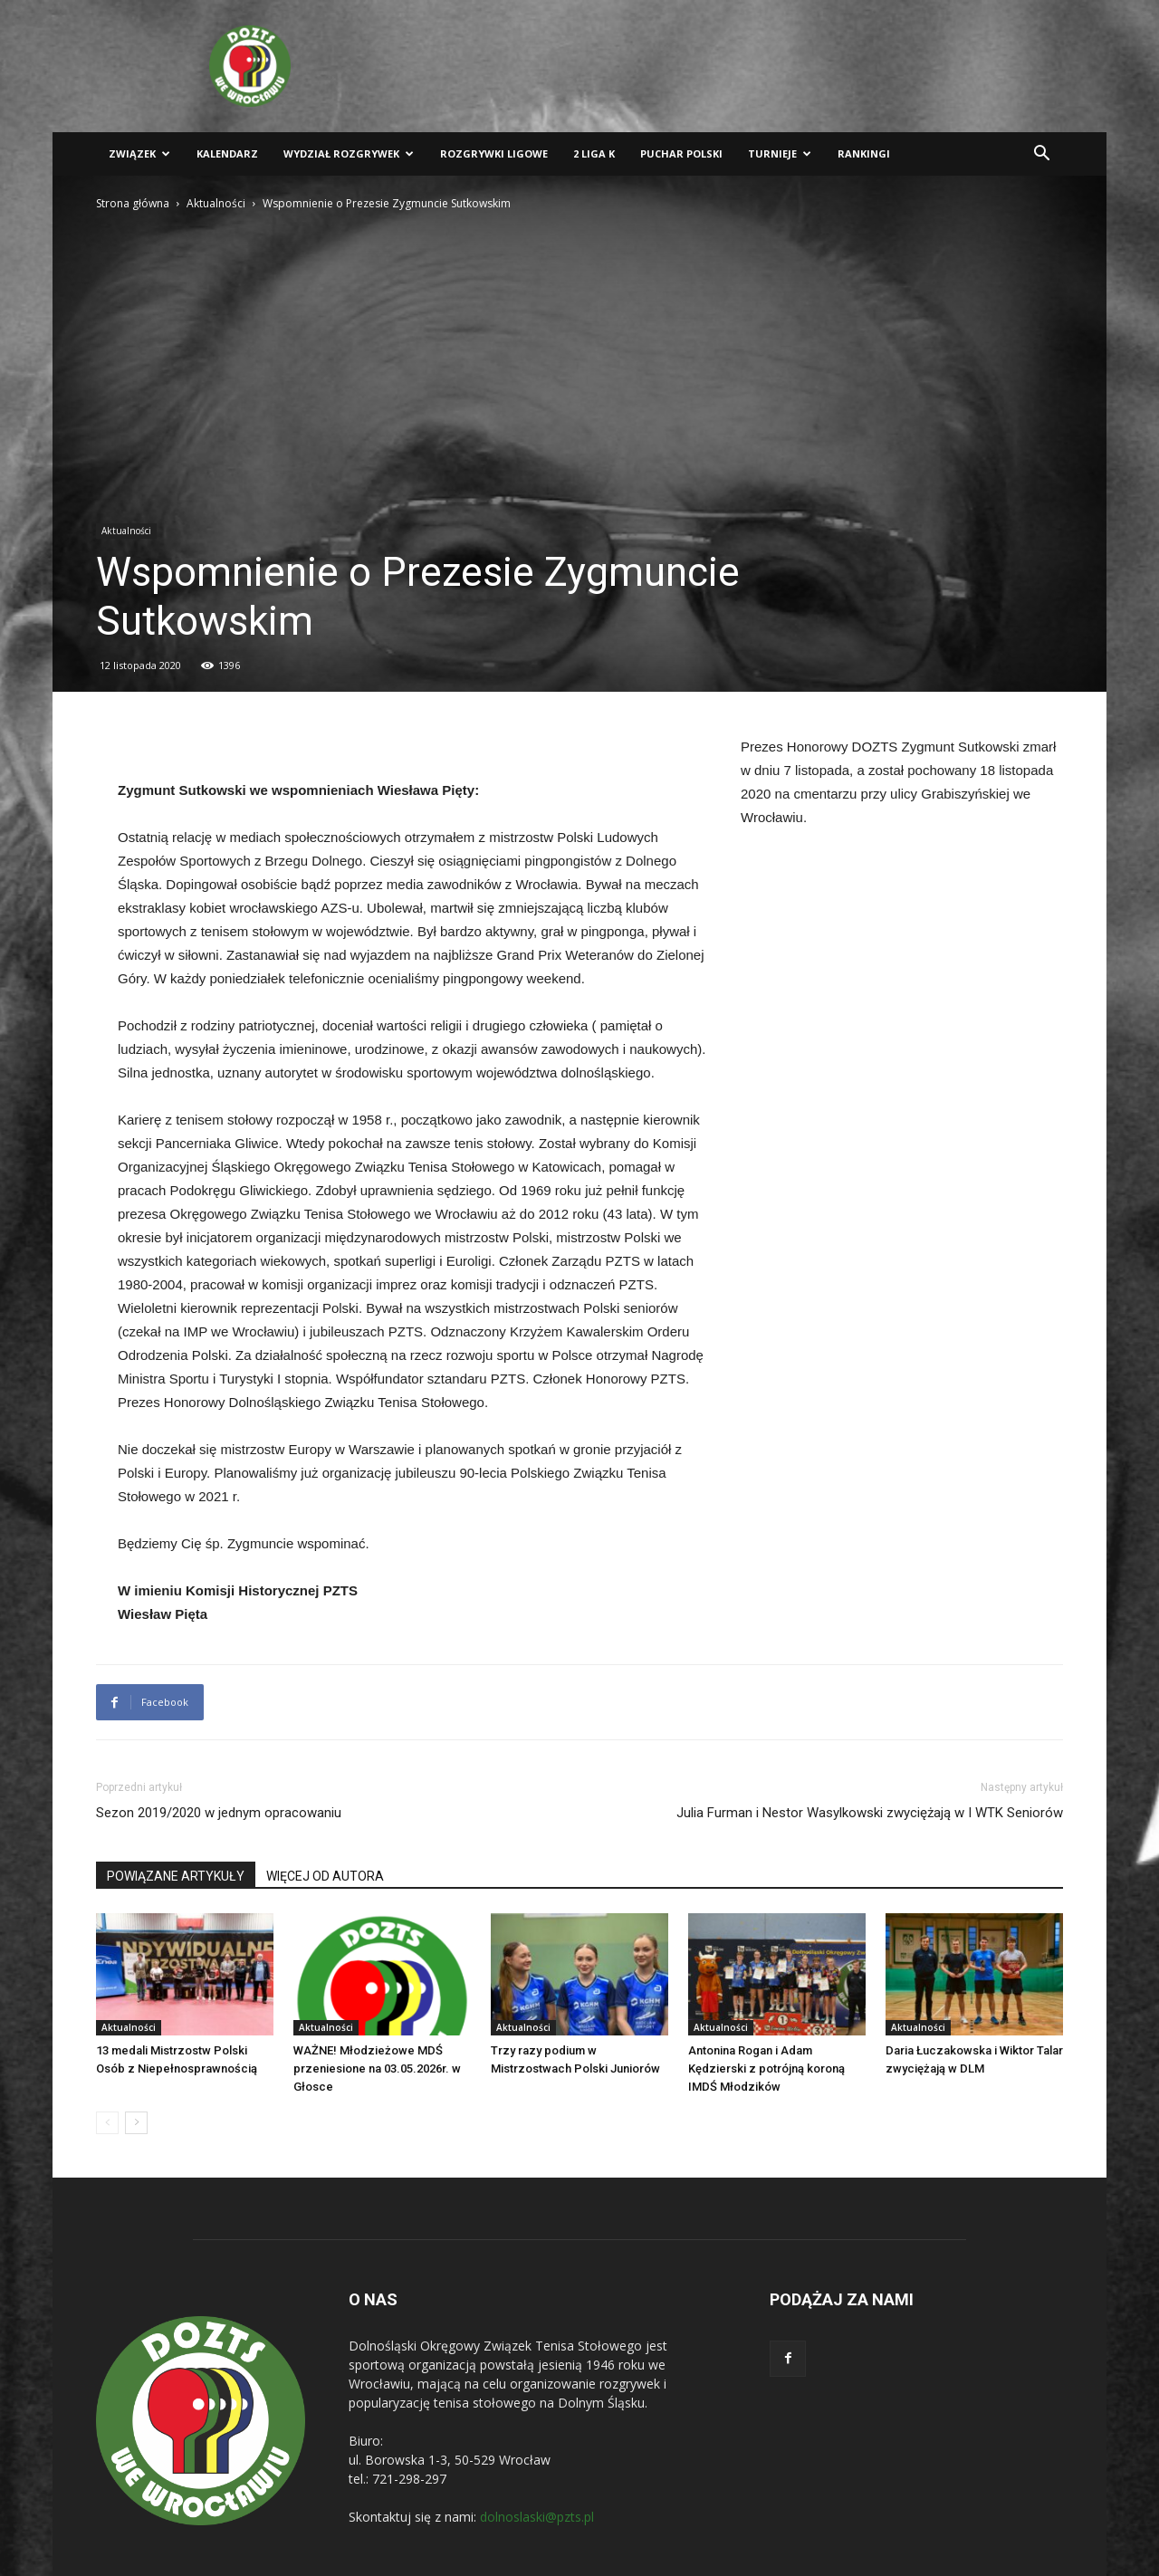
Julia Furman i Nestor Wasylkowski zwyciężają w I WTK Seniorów (869, 1813)
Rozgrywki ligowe (494, 153)
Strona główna (132, 203)
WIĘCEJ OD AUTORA (325, 1876)
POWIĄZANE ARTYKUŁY (175, 1876)
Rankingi (864, 153)
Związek (139, 153)
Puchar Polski (681, 153)
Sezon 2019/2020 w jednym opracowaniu (218, 1813)
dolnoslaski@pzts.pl (537, 2516)
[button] (1041, 155)
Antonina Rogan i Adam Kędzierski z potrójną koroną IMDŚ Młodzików (766, 2068)
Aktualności (216, 203)
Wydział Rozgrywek (348, 153)
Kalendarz (227, 153)
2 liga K (594, 153)
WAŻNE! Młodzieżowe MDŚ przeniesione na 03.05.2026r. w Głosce (377, 2068)
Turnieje (779, 153)
